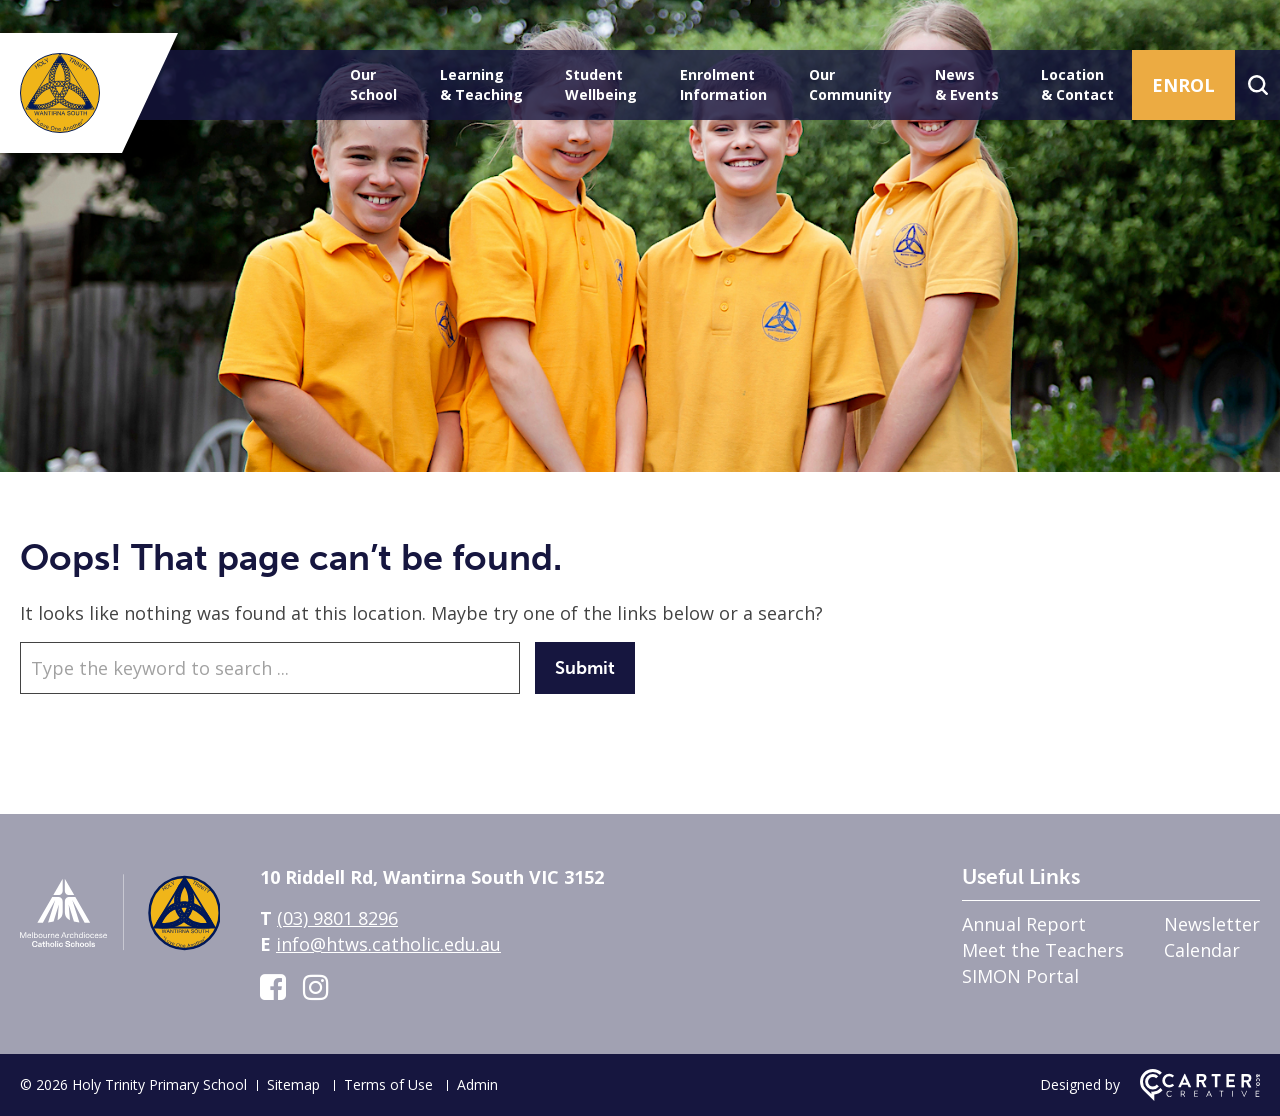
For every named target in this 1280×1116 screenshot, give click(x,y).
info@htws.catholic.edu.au (388, 944)
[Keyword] (270, 668)
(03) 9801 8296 (337, 918)
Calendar (1202, 950)
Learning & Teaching (481, 84)
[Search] (1257, 85)
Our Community (850, 84)
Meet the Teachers (1043, 950)
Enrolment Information (723, 84)
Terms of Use (388, 1084)
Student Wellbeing (601, 84)
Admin (477, 1084)
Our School (373, 84)
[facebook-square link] (273, 986)
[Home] (120, 951)
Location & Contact (1077, 84)
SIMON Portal (1020, 976)
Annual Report (1024, 924)
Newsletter (1212, 924)
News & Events (967, 84)
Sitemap (293, 1084)
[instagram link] (316, 986)
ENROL (1183, 85)
